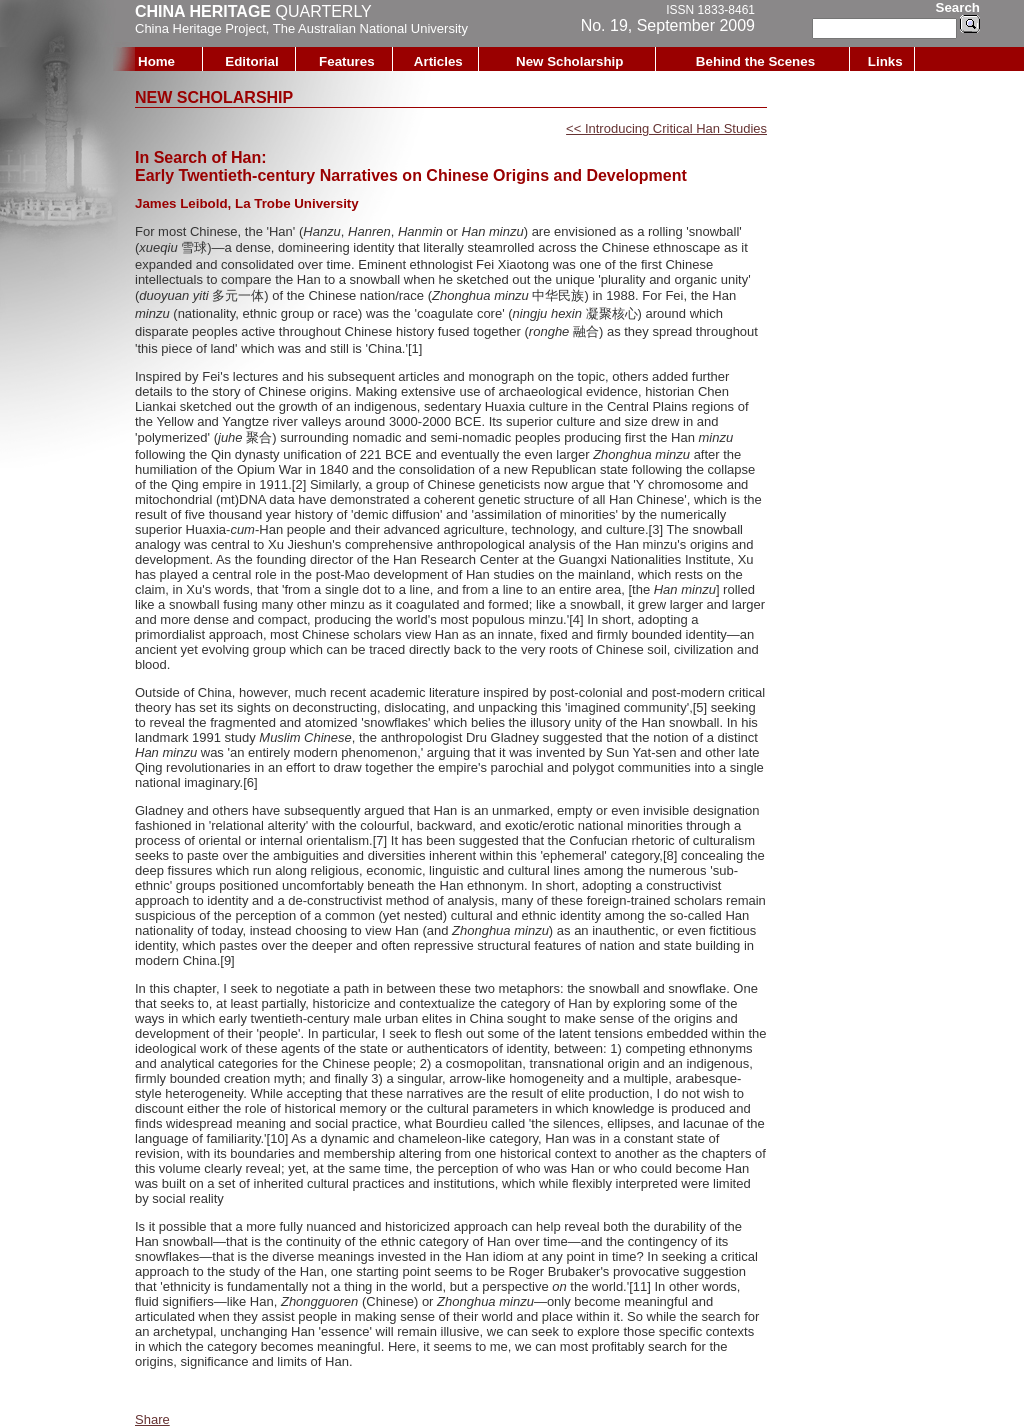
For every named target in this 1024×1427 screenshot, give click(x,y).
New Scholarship (569, 61)
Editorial (251, 61)
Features (347, 61)
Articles (438, 61)
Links (885, 61)
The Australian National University (370, 28)
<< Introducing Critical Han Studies (666, 128)
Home (156, 61)
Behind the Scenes (755, 61)
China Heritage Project (200, 28)
